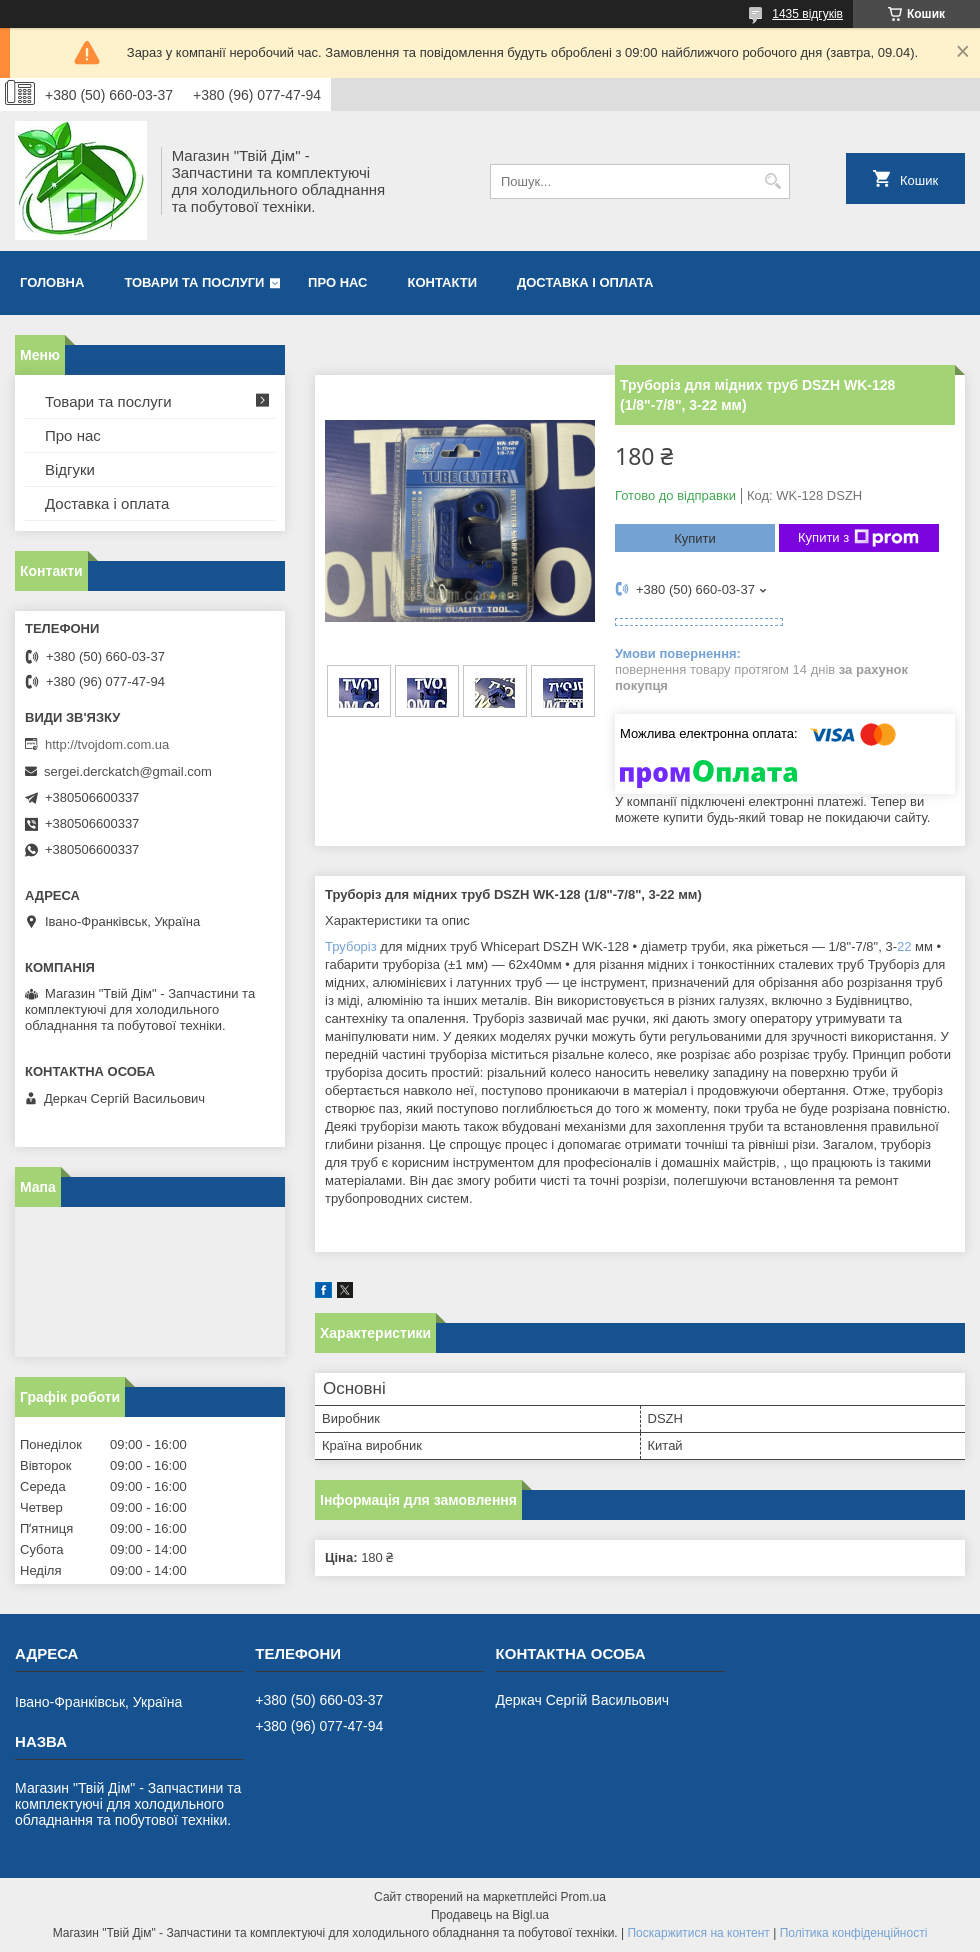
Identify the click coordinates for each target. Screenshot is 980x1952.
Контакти (443, 282)
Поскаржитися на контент (698, 1933)
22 (904, 946)
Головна (52, 282)
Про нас (337, 282)
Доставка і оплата (585, 282)
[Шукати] (772, 181)
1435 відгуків (807, 14)
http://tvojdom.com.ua (107, 744)
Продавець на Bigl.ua (490, 1915)
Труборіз (351, 946)
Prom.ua (583, 1897)
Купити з (858, 538)
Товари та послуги (194, 282)
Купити (695, 538)
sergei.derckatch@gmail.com (128, 771)
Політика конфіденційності (854, 1933)
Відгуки (70, 469)
